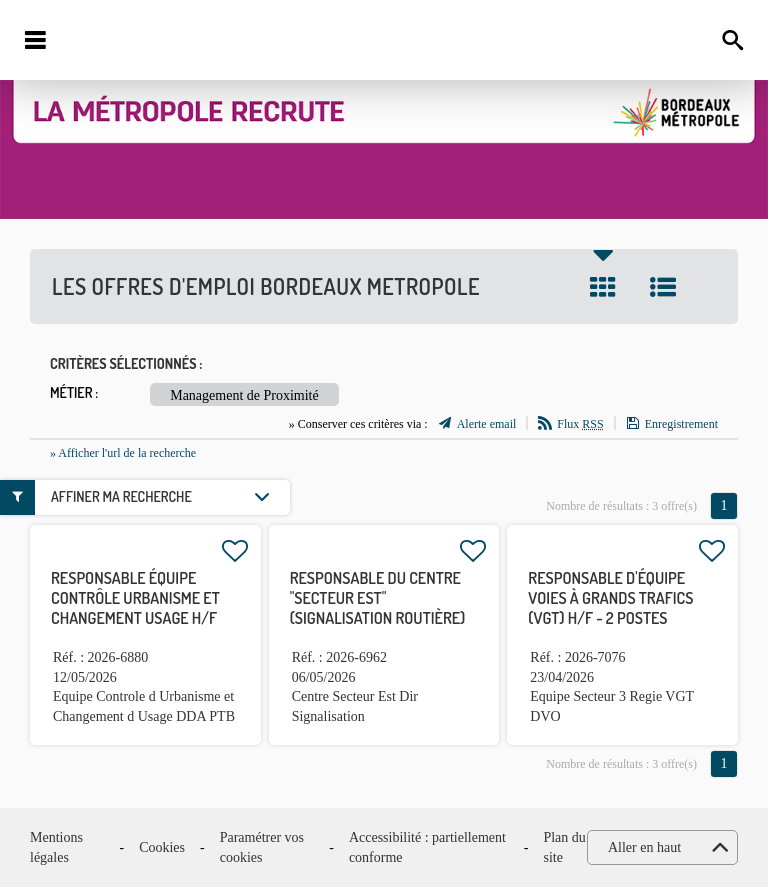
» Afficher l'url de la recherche (123, 453)
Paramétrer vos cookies (262, 847)
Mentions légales (56, 847)
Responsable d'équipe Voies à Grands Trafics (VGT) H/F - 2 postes (610, 598)
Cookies (162, 847)
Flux (580, 424)
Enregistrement (681, 424)
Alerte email (487, 424)
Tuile (603, 287)
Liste (663, 287)
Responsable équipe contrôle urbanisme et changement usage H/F (135, 598)
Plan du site (564, 847)
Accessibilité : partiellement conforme (427, 847)
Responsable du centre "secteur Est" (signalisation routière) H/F (378, 608)
